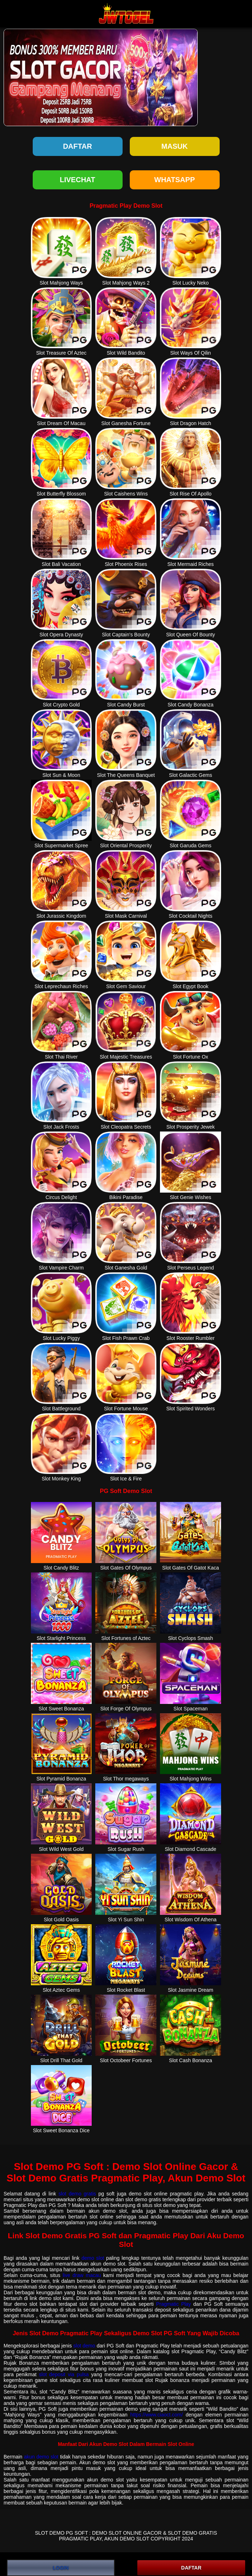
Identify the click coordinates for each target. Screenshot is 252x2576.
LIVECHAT (77, 180)
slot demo (84, 2346)
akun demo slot (41, 2457)
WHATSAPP (174, 180)
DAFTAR (191, 2568)
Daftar (77, 146)
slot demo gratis (77, 2194)
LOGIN (61, 2568)
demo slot (93, 2258)
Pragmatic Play (173, 2304)
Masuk (174, 146)
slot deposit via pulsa (64, 2374)
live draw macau (82, 2275)
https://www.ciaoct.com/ (156, 2415)
